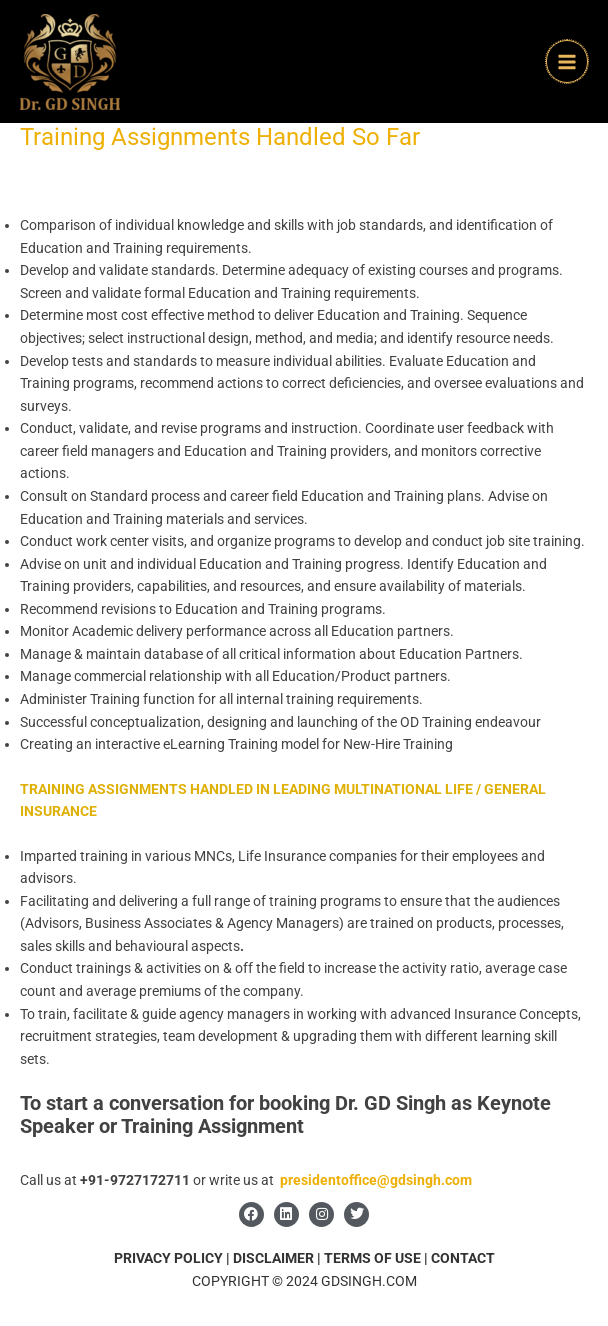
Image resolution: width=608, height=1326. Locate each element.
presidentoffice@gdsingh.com (376, 1180)
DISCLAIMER (273, 1258)
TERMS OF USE (374, 1258)
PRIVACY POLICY (168, 1258)
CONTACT (463, 1258)
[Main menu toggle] (567, 61)
